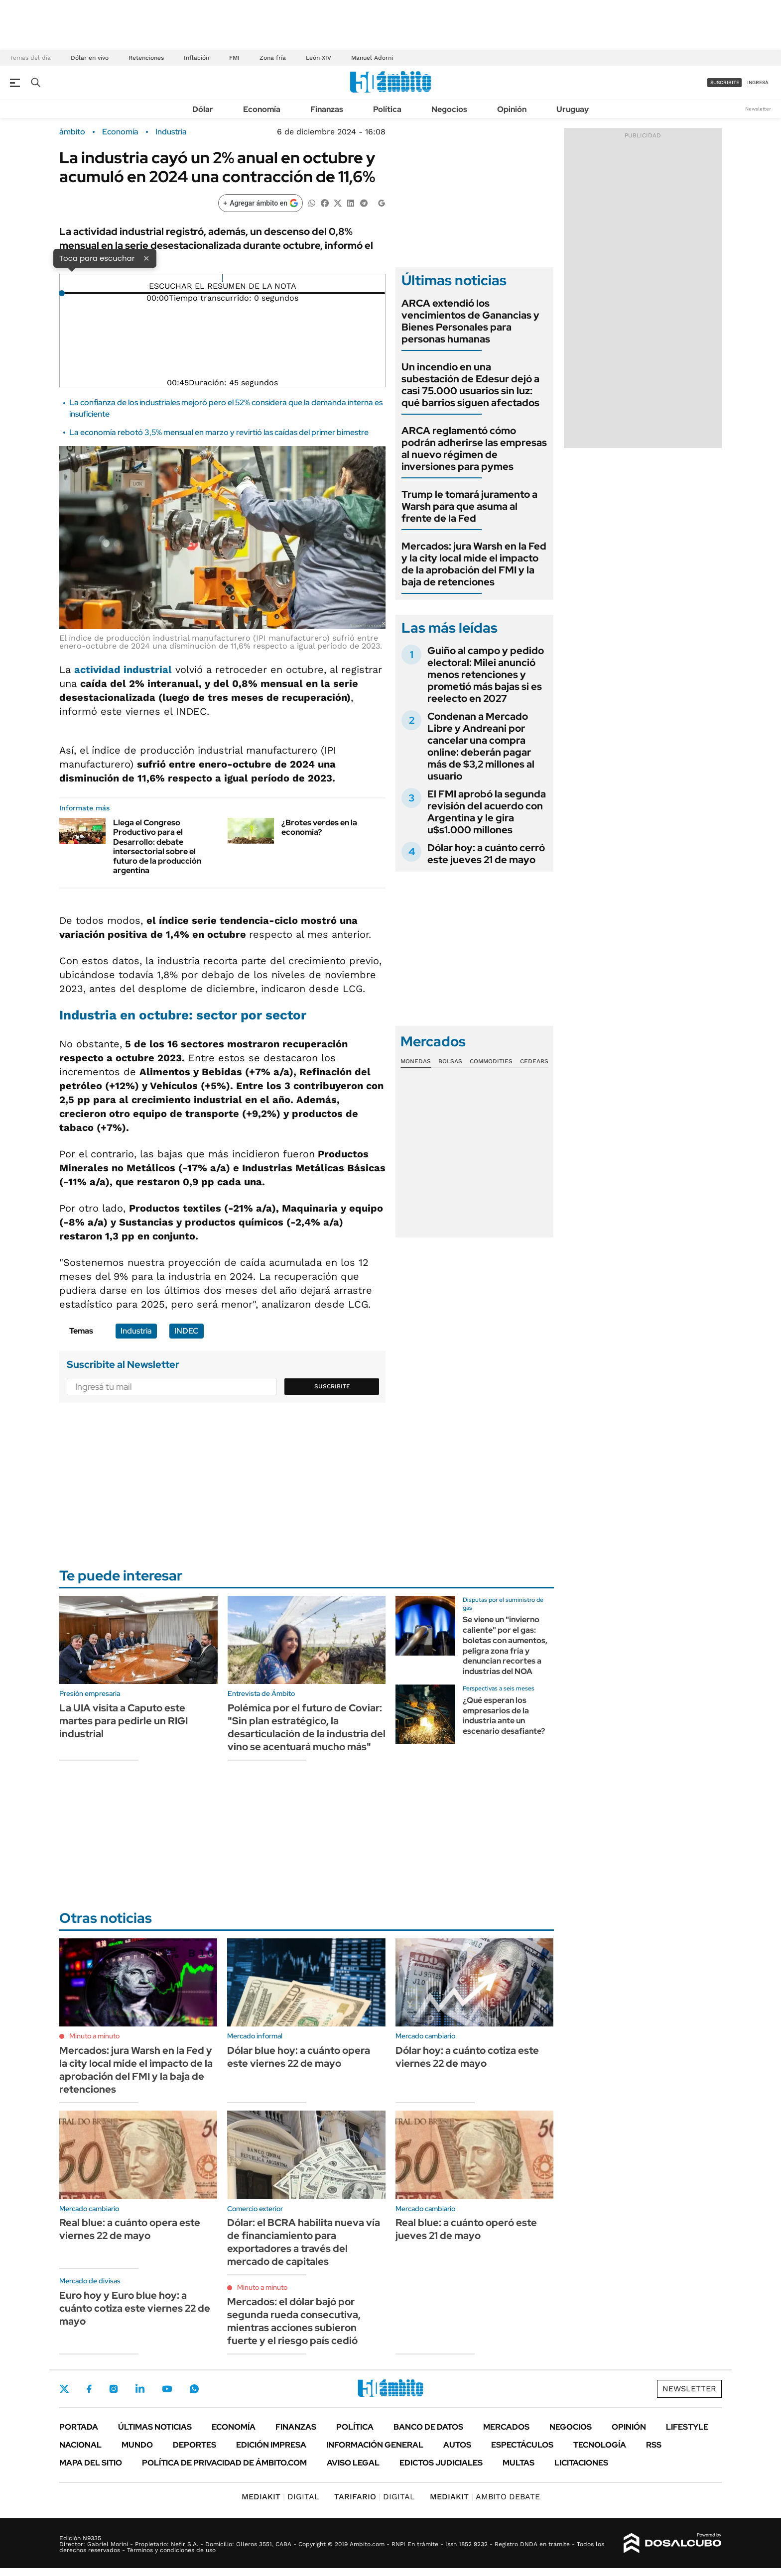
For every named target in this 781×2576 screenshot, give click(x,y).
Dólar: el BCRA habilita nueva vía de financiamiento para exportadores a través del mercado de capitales (303, 2242)
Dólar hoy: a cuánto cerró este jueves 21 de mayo (486, 853)
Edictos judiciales (441, 2463)
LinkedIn (139, 2388)
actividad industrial (123, 669)
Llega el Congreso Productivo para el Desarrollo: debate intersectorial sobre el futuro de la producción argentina (157, 846)
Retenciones (146, 57)
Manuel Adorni (372, 57)
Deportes (194, 2445)
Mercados (506, 2427)
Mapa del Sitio (90, 2463)
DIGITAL (280, 2496)
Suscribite (332, 1386)
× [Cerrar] (146, 257)
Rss (653, 2445)
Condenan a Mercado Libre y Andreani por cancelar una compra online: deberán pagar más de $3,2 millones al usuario (480, 746)
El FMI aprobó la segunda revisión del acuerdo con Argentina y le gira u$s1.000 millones (486, 811)
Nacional (80, 2445)
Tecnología (599, 2445)
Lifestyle (687, 2427)
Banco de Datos (428, 2427)
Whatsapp (194, 2388)
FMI (234, 57)
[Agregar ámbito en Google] (260, 203)
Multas (518, 2463)
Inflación (196, 57)
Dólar (202, 109)
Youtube (167, 2389)
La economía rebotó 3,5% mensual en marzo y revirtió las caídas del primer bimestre (219, 432)
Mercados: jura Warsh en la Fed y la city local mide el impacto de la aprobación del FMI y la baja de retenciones (473, 564)
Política (387, 109)
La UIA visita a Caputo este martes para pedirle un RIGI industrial (123, 1720)
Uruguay (572, 109)
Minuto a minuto (94, 2035)
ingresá (758, 82)
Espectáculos (522, 2445)
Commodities (491, 1061)
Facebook (89, 2388)
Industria (171, 132)
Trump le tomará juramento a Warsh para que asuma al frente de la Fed (469, 506)
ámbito (72, 132)
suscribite (724, 82)
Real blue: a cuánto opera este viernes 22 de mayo (129, 2229)
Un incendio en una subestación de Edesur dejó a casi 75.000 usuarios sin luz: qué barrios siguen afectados (470, 384)
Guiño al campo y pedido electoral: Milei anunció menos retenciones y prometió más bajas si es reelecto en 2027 (485, 674)
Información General (374, 2445)
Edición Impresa (271, 2445)
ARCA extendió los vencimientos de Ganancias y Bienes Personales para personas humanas (470, 321)
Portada (78, 2427)
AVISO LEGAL (353, 2463)
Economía (261, 109)
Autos (457, 2445)
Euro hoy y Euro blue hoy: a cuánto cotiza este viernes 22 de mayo (134, 2308)
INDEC (186, 1331)
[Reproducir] (222, 278)
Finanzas (326, 109)
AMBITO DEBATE (485, 2496)
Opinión (511, 109)
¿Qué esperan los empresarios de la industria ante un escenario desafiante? (504, 1715)
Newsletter (758, 109)
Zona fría (273, 57)
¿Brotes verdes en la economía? (319, 827)
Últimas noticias (155, 2427)
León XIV (318, 57)
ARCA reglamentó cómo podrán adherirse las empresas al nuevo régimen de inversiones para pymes (474, 448)
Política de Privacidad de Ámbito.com (224, 2463)
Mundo (137, 2445)
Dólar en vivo (90, 57)
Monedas (415, 1061)
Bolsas (450, 1061)
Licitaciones (581, 2463)
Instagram (113, 2388)
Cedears (534, 1061)
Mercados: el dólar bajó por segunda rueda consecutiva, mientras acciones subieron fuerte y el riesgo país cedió (294, 2321)
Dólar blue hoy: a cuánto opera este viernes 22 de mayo (298, 2057)
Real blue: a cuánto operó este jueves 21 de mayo (466, 2229)
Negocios (449, 109)
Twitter (64, 2389)
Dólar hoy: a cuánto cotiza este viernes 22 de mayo (467, 2057)
